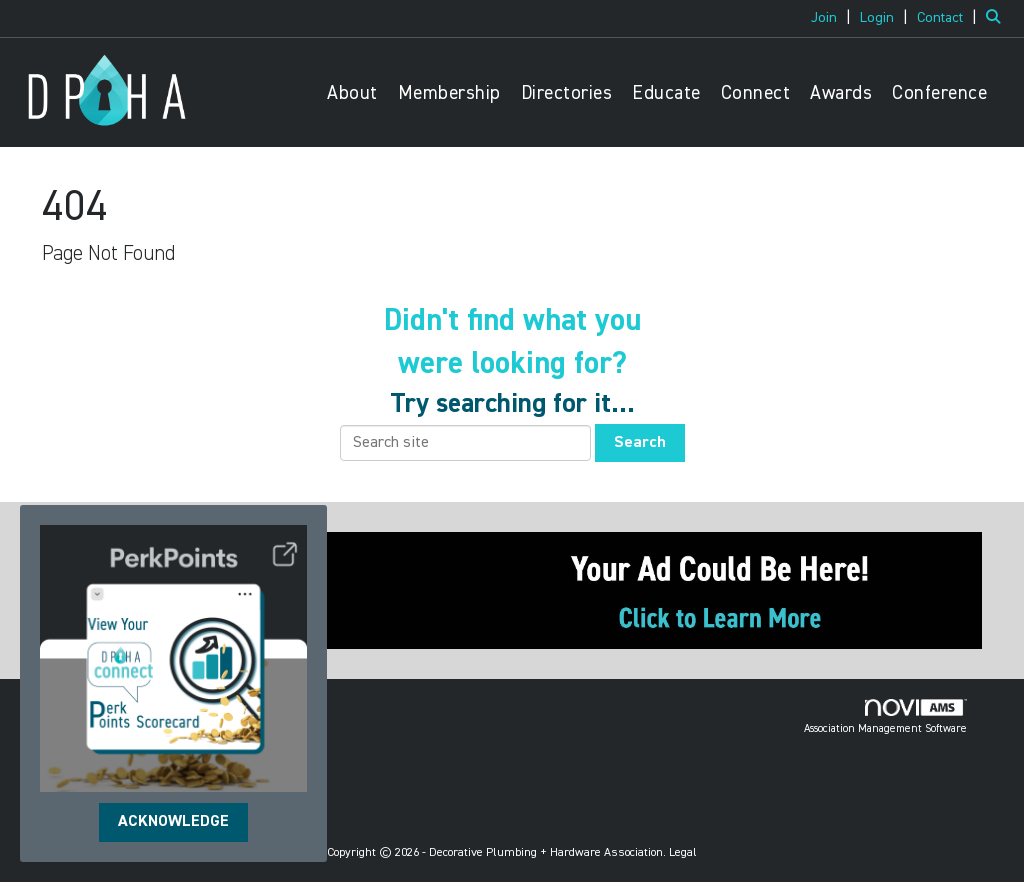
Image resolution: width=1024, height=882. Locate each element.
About (352, 93)
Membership (449, 93)
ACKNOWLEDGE (173, 822)
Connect (756, 93)
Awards (841, 93)
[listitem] (833, 18)
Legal (683, 853)
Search (640, 443)
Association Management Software (885, 717)
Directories (567, 93)
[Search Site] (997, 18)
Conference (939, 93)
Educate (666, 93)
